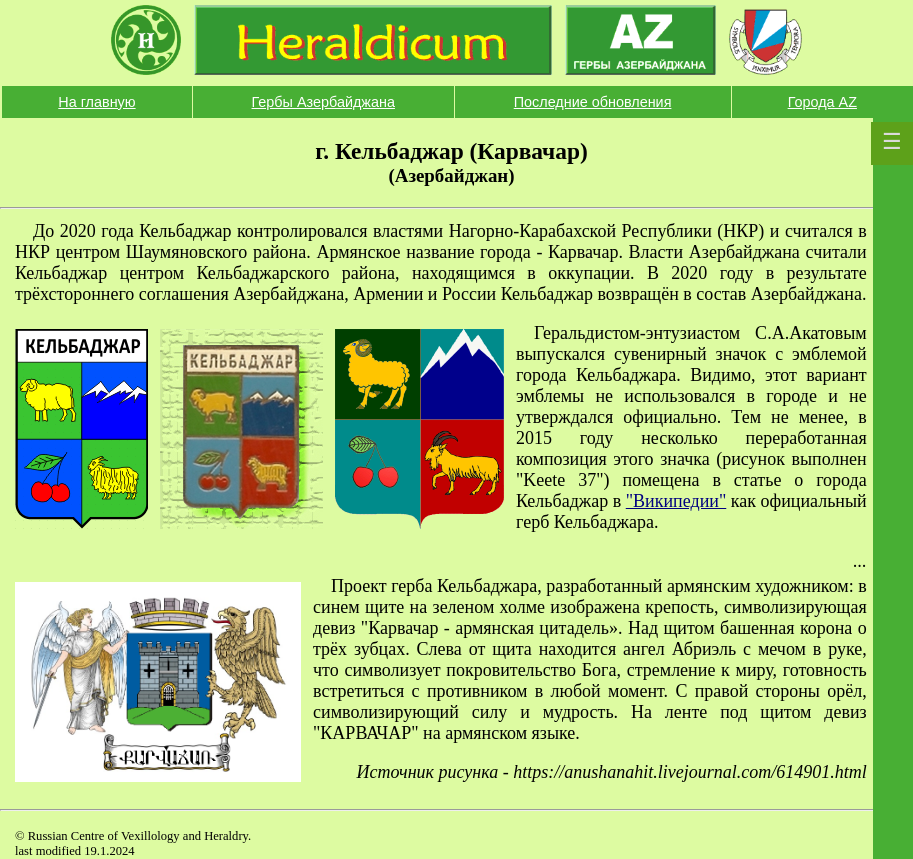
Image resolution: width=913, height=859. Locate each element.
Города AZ (822, 102)
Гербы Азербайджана (323, 102)
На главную (96, 102)
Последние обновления (593, 102)
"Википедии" (676, 501)
